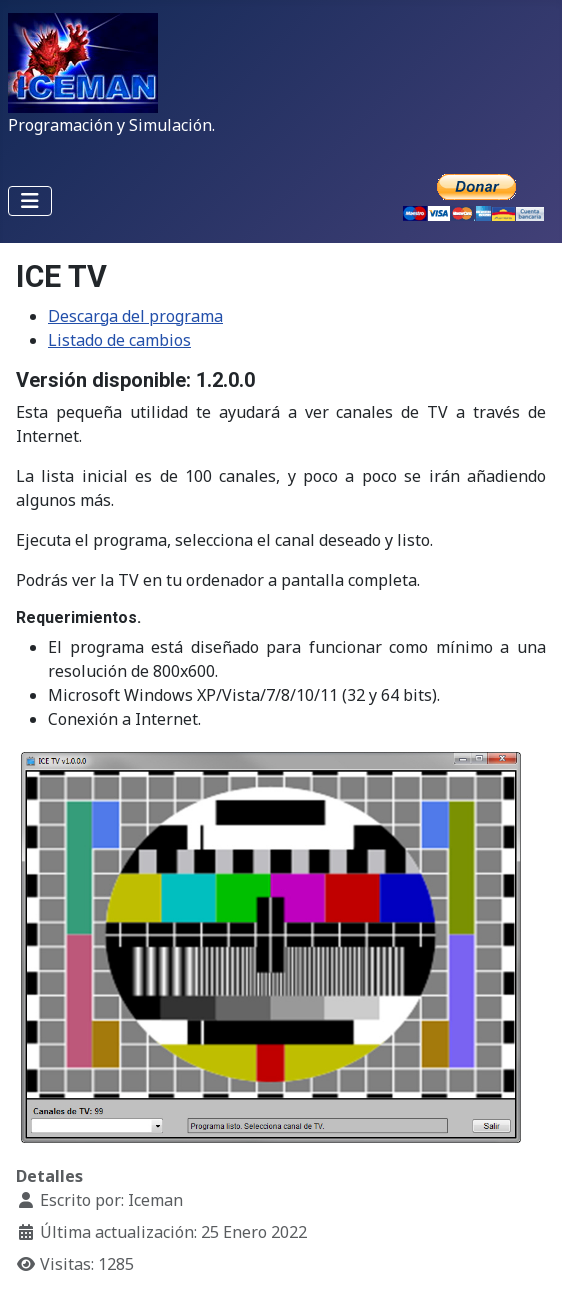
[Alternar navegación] (30, 201)
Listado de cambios (119, 340)
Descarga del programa (135, 316)
